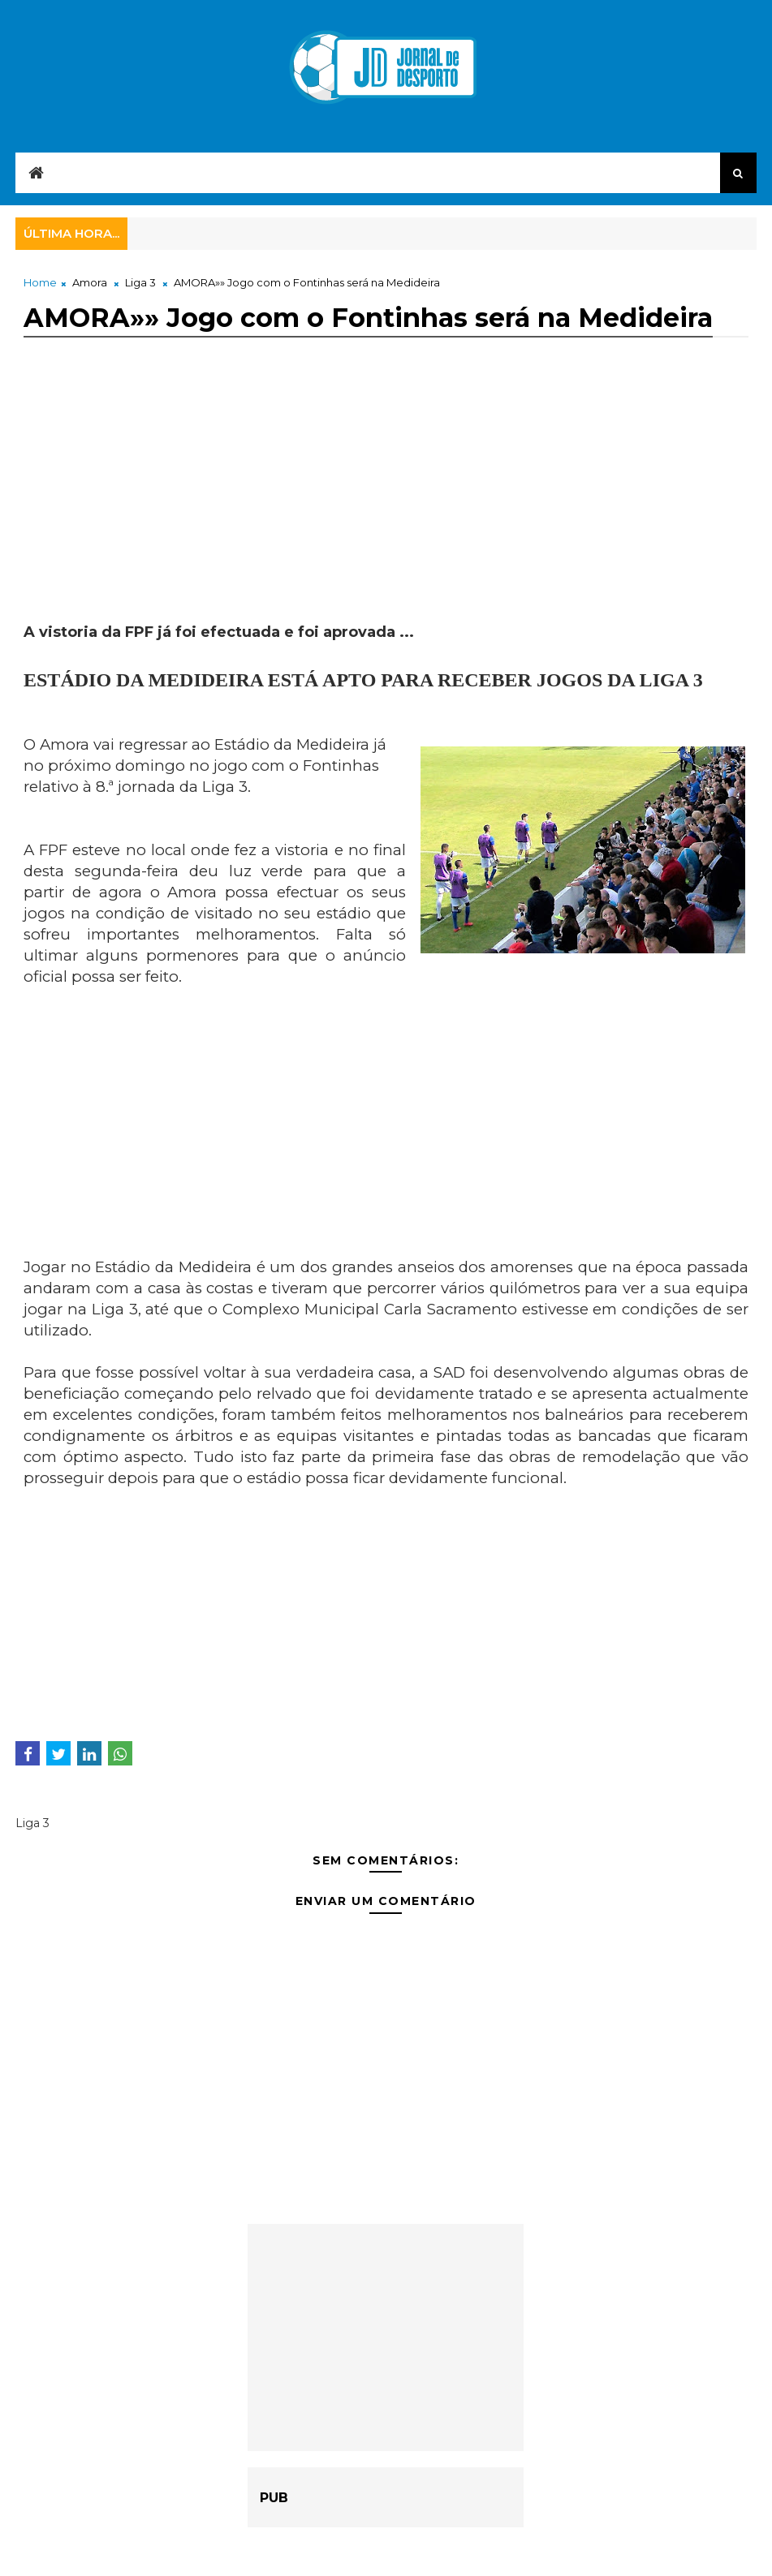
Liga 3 (140, 282)
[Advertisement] (386, 508)
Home (40, 282)
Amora (89, 282)
